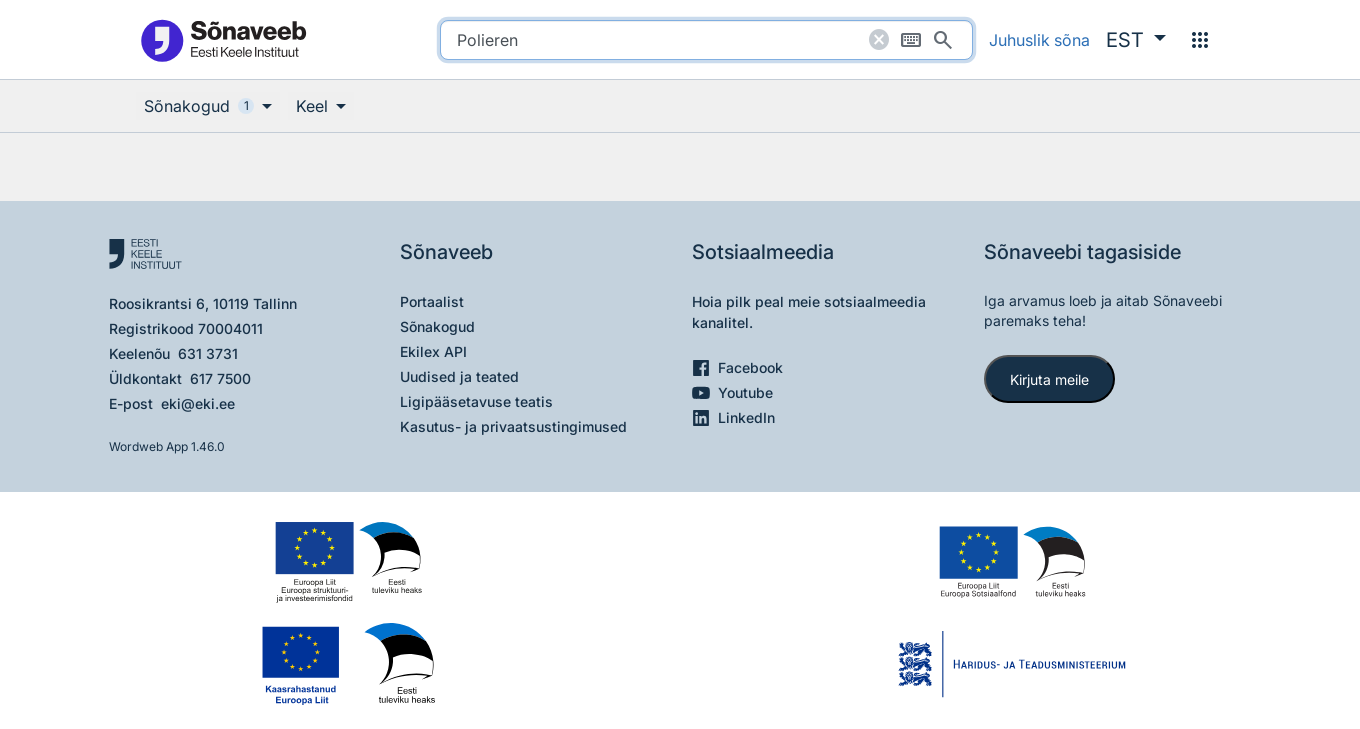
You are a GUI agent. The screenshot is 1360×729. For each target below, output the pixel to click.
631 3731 (208, 353)
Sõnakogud (437, 326)
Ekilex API (433, 351)
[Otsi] (943, 40)
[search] (706, 40)
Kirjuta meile (1049, 379)
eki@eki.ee (198, 403)
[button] (1136, 40)
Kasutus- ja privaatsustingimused (513, 426)
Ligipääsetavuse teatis (476, 401)
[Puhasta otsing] (879, 40)
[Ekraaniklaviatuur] (911, 40)
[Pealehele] (223, 39)
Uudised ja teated (459, 376)
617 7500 (220, 378)
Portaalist (432, 301)
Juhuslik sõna (1039, 40)
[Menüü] (1200, 40)
